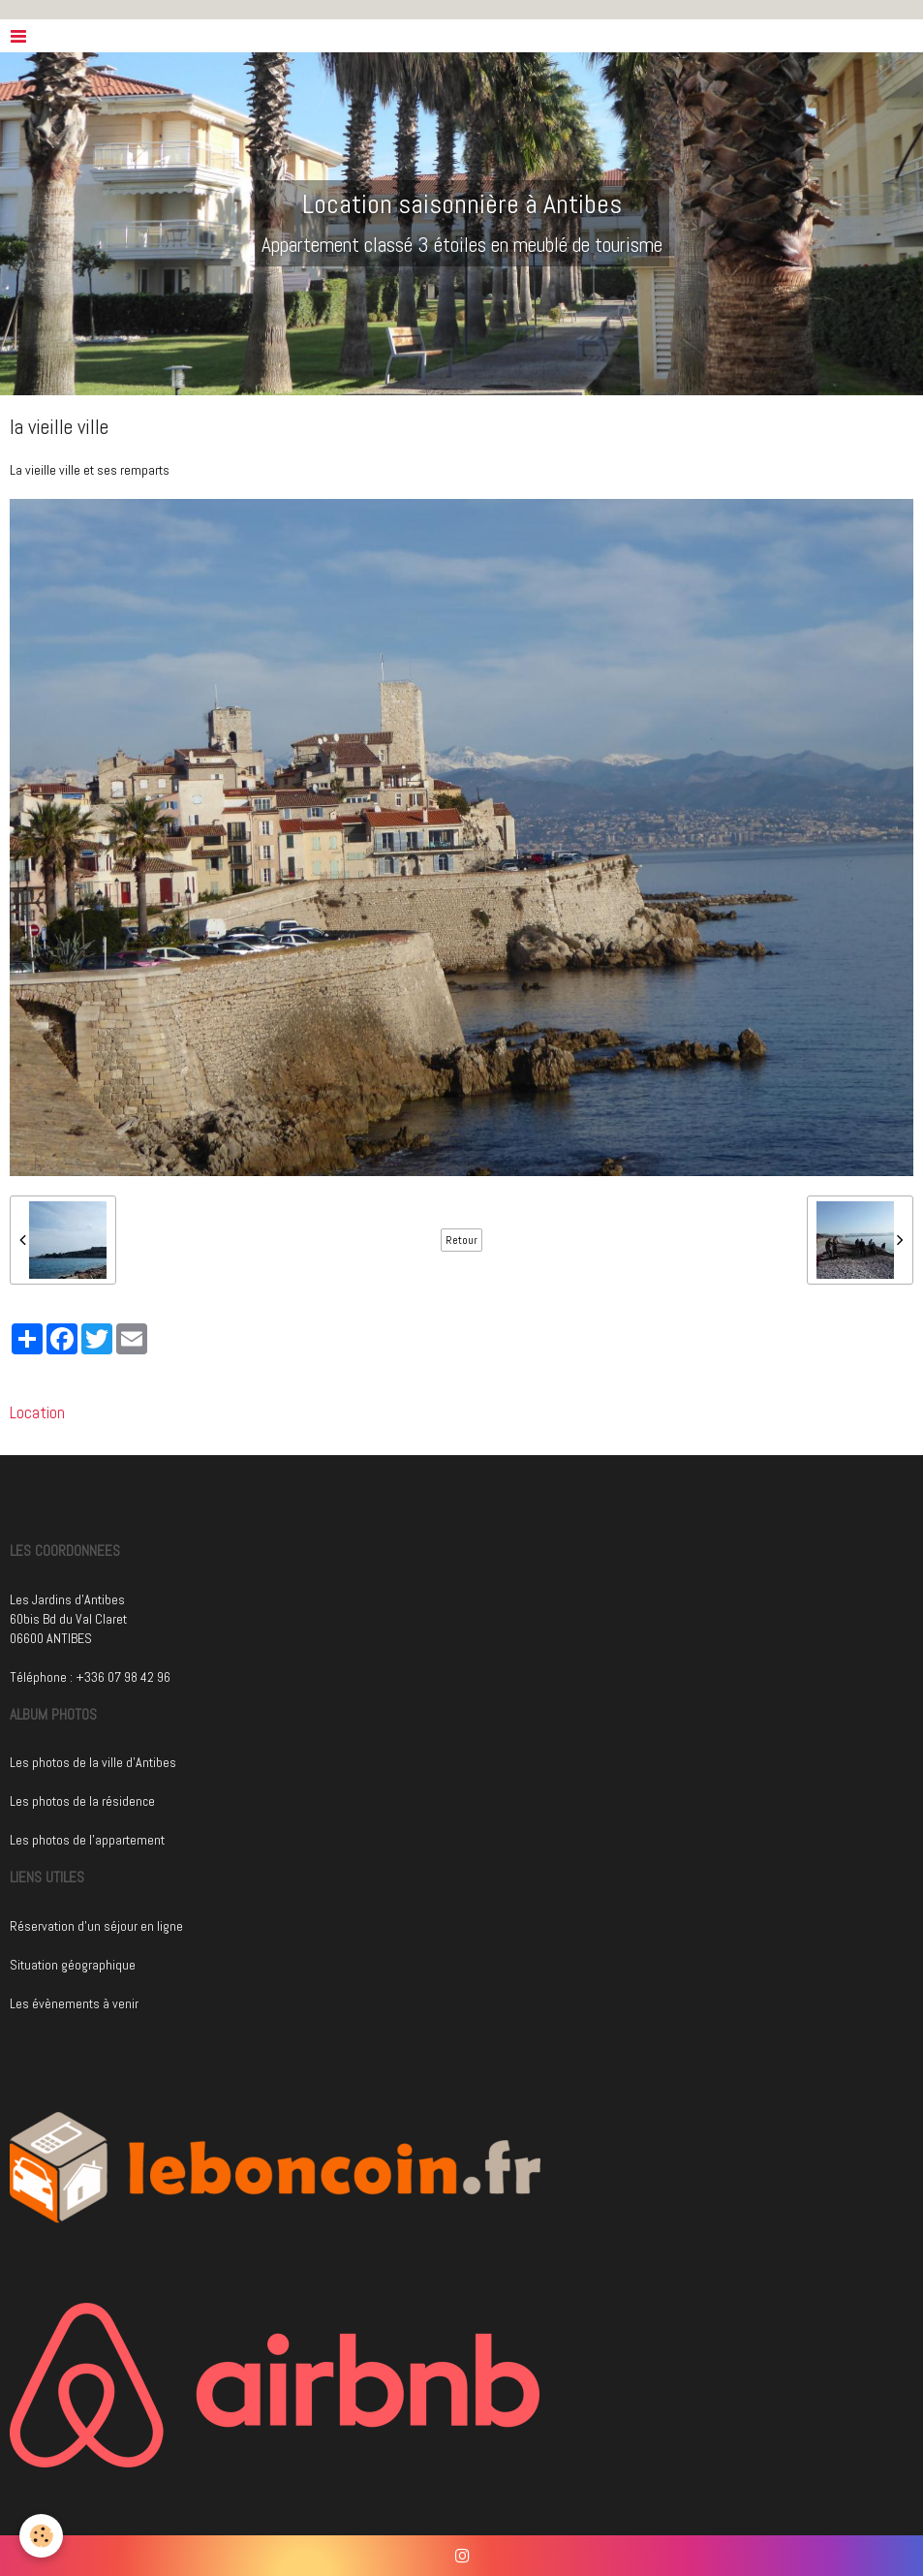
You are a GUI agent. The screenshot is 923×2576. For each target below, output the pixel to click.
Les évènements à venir (74, 2003)
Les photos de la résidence (82, 1801)
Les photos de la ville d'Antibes (93, 1762)
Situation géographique (73, 1964)
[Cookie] (41, 2536)
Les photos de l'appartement (87, 1839)
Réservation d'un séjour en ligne (96, 1926)
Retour (461, 1240)
